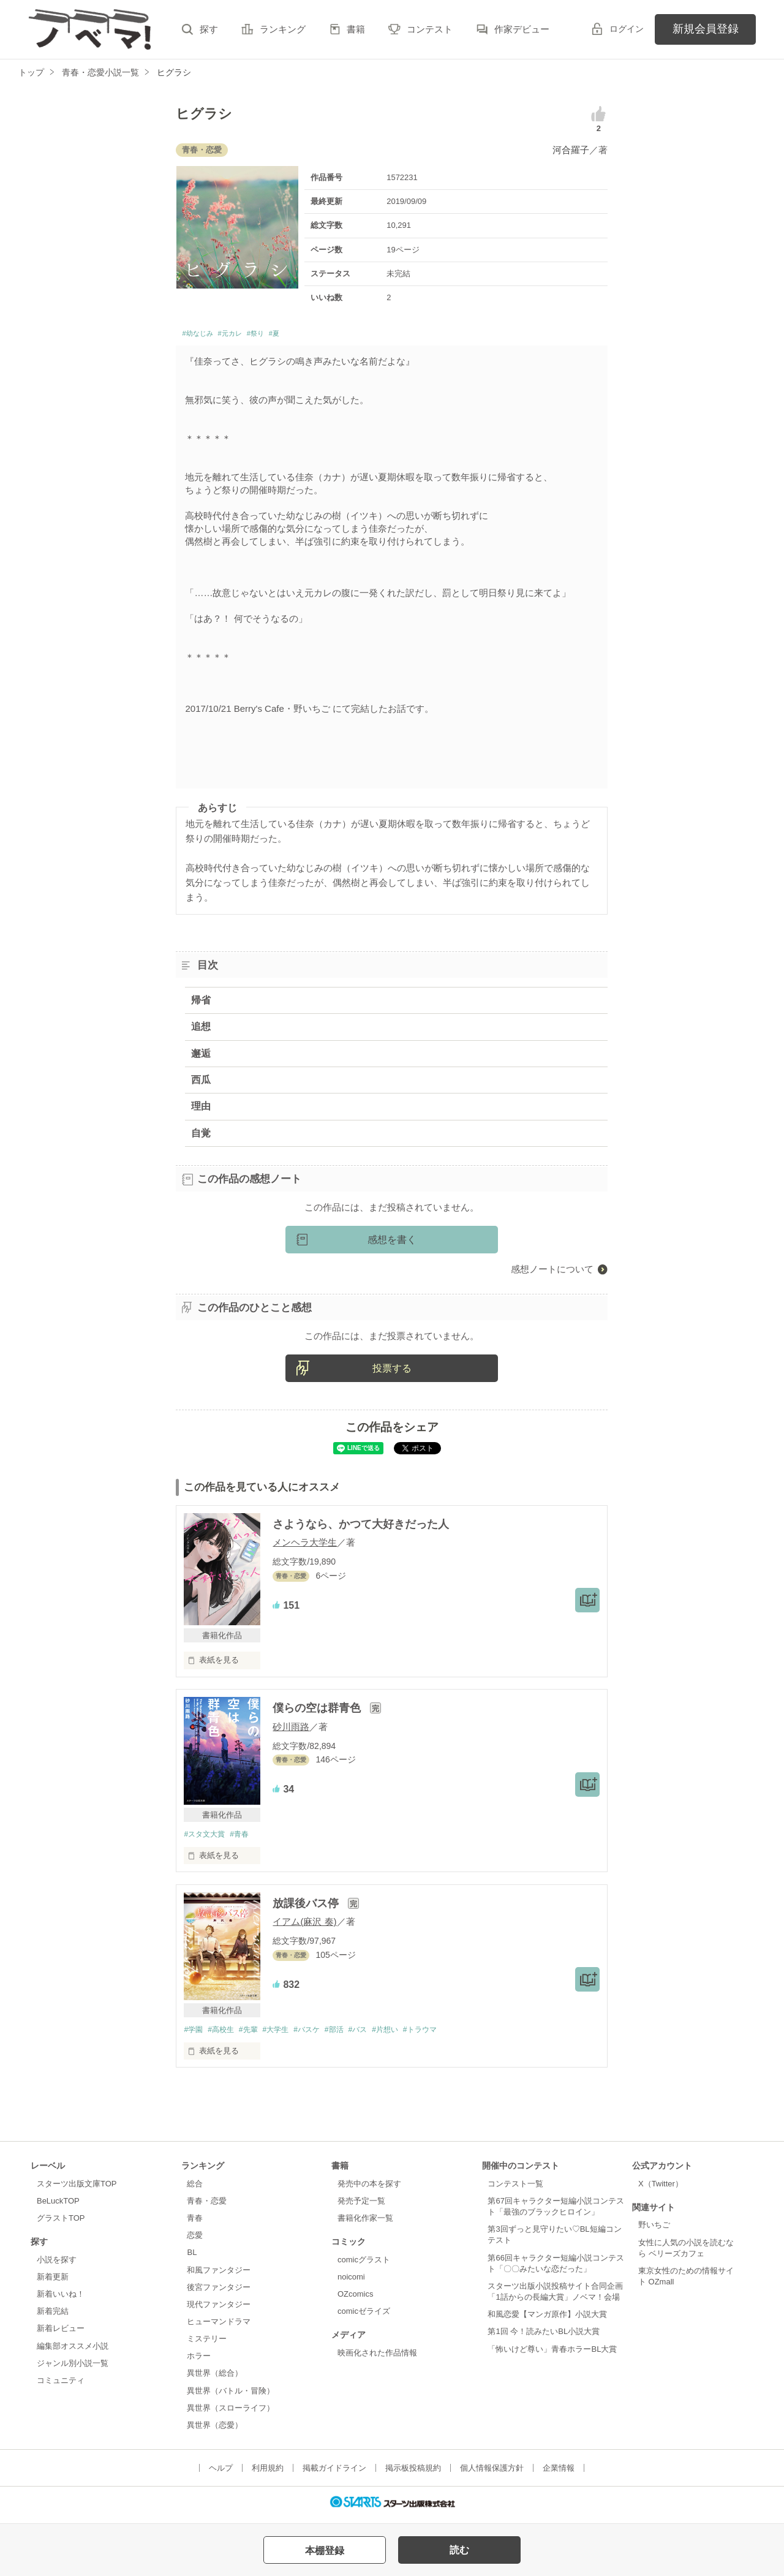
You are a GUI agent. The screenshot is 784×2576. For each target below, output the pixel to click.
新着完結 (53, 2316)
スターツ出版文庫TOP (76, 2188)
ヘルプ (221, 2472)
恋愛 (195, 2240)
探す (209, 29)
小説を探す (57, 2264)
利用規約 (268, 2472)
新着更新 (53, 2281)
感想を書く (392, 1243)
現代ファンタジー (219, 2309)
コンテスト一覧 (515, 2188)
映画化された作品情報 (377, 2357)
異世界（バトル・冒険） (230, 2395)
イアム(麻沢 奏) (304, 1926)
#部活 (351, 2034)
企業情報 (559, 2472)
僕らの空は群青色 (318, 1711)
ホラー (199, 2361)
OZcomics (355, 2298)
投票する (392, 1371)
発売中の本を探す (369, 2188)
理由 (201, 1110)
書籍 (356, 29)
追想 (201, 1030)
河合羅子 (570, 150)
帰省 (201, 1004)
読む (459, 2550)
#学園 (194, 2034)
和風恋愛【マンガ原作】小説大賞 (547, 2319)
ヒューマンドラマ (219, 2326)
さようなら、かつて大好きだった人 (361, 1528)
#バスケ (320, 2034)
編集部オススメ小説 (72, 2350)
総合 (195, 2188)
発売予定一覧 (361, 2205)
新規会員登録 (706, 29)
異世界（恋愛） (215, 2429)
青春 (195, 2222)
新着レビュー (61, 2333)
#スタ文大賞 (206, 1838)
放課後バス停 (307, 1908)
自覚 (201, 1136)
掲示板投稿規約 (413, 2472)
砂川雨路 (291, 1729)
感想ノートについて (552, 1272)
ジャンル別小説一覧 (72, 2368)
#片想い (407, 2034)
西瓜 (201, 1083)
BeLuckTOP (58, 2205)
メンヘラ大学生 (305, 1546)
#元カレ (246, 335)
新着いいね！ (61, 2298)
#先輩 (255, 2034)
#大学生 (285, 2034)
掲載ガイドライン (334, 2472)
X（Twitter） (660, 2188)
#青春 (245, 1838)
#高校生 (225, 2034)
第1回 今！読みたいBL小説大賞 (544, 2336)
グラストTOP (61, 2222)
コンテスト (430, 29)
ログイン (626, 29)
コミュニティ (61, 2385)
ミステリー (207, 2344)
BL (192, 2257)
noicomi (351, 2281)
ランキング (283, 29)
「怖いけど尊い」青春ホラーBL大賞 (552, 2354)
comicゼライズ (363, 2316)
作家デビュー (521, 29)
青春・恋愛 (207, 2205)
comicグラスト (363, 2264)
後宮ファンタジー (219, 2292)
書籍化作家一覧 (365, 2222)
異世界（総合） (215, 2378)
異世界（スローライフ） (230, 2412)
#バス (377, 2034)
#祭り (280, 335)
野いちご (654, 2230)
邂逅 (201, 1056)
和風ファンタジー (219, 2274)
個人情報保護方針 (492, 2472)
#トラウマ (446, 2034)
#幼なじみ (203, 335)
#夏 (305, 335)
